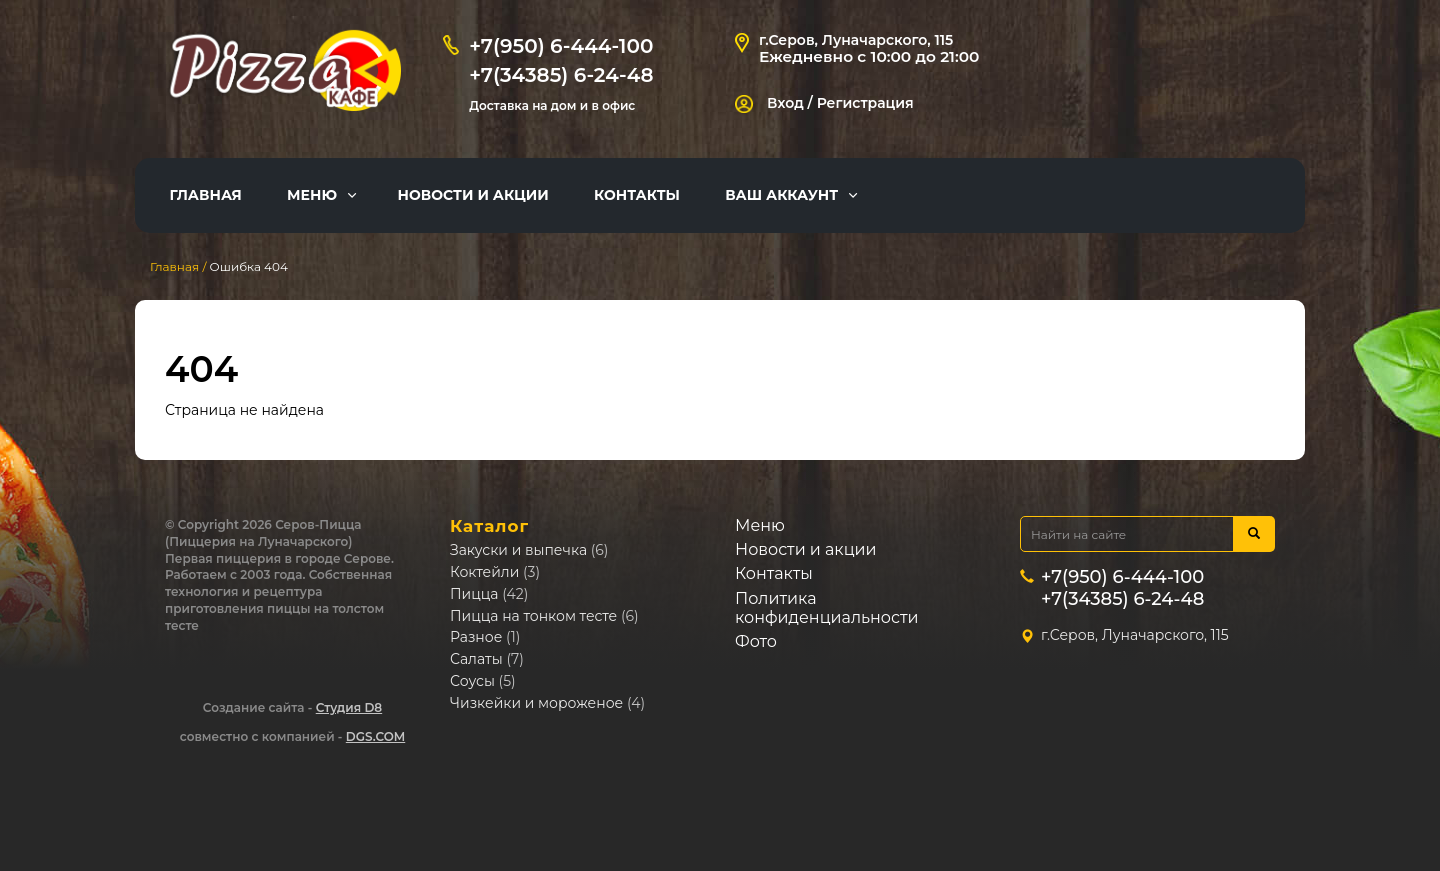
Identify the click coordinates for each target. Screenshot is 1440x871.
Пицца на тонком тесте (533, 616)
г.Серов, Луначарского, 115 (856, 40)
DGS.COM (375, 736)
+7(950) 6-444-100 (561, 46)
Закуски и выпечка (518, 550)
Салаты (476, 659)
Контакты (637, 195)
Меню (312, 195)
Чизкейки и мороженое (536, 703)
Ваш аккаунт (781, 195)
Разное (476, 637)
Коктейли (484, 572)
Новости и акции (473, 195)
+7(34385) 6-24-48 (561, 75)
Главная (206, 195)
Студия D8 (349, 707)
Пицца (474, 594)
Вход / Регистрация (824, 103)
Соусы (472, 681)
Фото (756, 641)
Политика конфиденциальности (826, 608)
